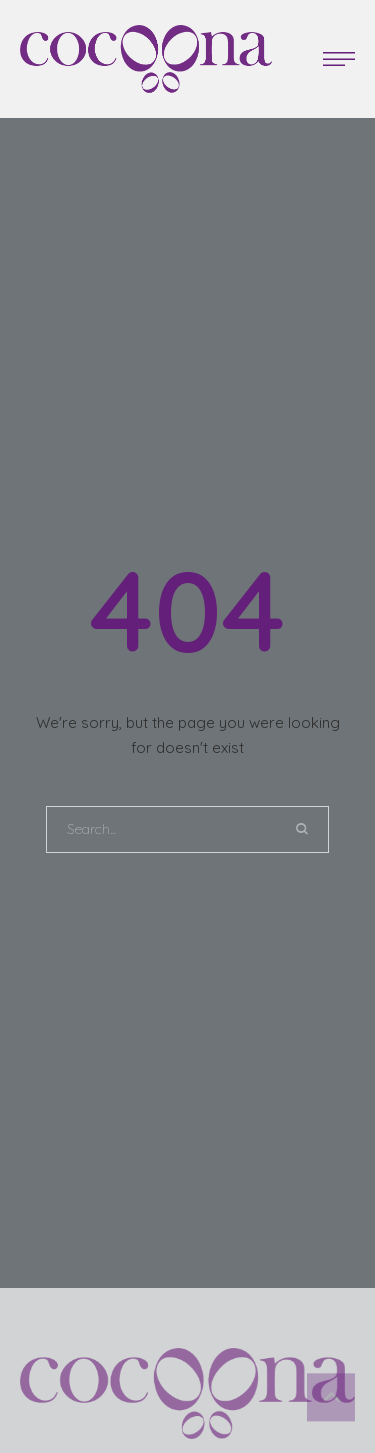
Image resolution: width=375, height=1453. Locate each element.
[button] (339, 59)
